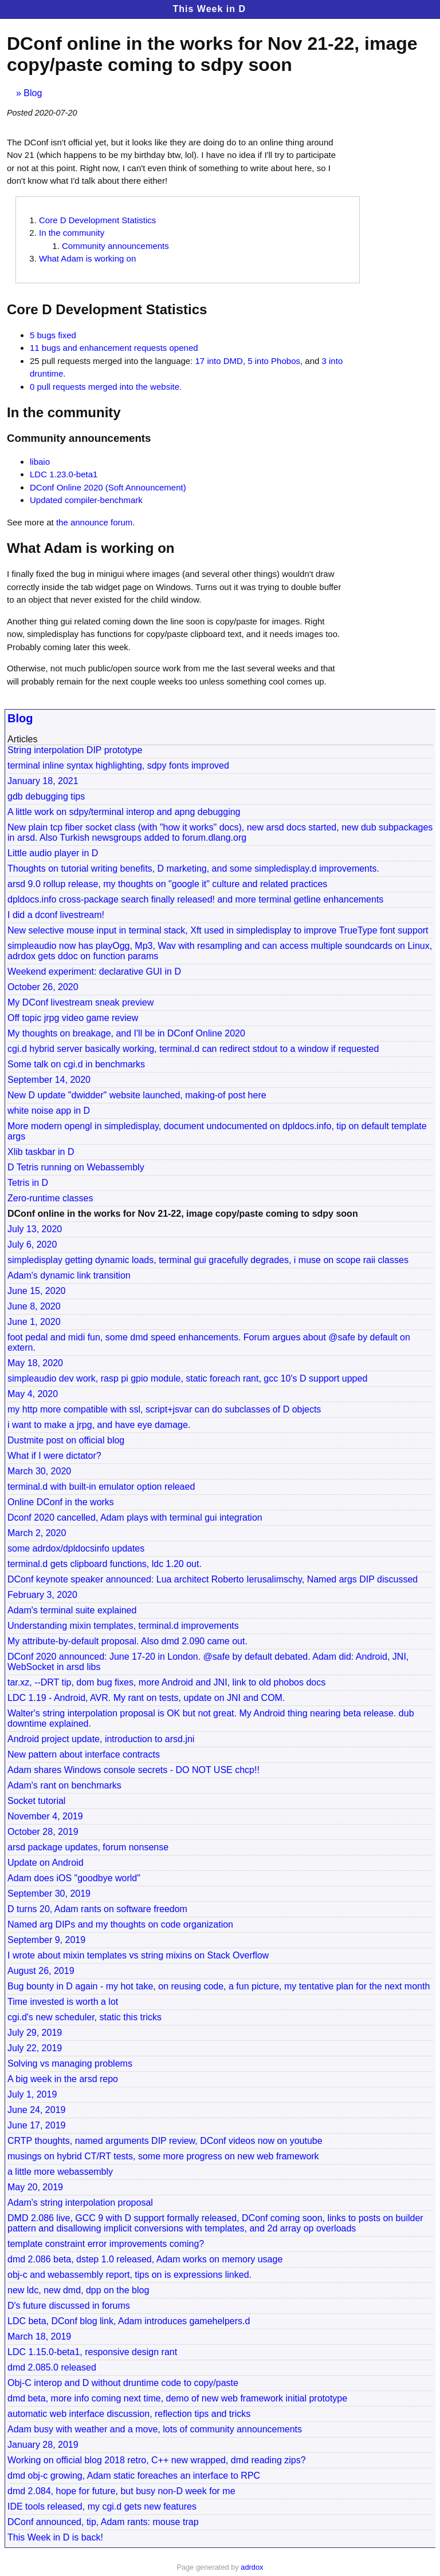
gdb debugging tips (46, 796)
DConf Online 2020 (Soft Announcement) (108, 487)
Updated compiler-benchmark (86, 500)
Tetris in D (27, 1183)
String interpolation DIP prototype (74, 750)
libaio (40, 461)
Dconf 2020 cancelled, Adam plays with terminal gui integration (134, 1517)
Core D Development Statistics (97, 220)
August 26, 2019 (40, 1971)
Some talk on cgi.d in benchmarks (76, 1064)
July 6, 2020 (32, 1244)
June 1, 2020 (34, 1322)
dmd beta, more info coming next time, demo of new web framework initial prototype (177, 2398)
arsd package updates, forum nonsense (87, 1847)
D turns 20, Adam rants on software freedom (97, 1909)
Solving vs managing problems (69, 2063)
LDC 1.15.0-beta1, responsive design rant (92, 2352)
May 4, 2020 (32, 1394)
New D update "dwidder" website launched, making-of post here (136, 1095)
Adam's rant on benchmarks (64, 1785)
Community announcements (115, 246)
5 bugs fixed (53, 335)
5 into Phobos (273, 361)
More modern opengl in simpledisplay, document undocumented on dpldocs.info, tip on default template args (217, 1131)
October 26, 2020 (42, 987)
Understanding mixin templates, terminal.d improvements (123, 1626)
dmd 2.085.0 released (51, 2367)
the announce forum (94, 522)
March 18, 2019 (39, 2336)
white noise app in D (48, 1110)
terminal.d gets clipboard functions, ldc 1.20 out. (104, 1564)
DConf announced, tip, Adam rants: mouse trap (103, 2522)
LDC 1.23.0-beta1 (63, 474)
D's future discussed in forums (68, 2305)
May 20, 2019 (35, 2187)
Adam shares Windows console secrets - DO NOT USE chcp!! (133, 1770)
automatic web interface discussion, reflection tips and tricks (128, 2414)
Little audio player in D (52, 853)
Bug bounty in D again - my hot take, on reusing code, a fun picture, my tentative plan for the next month (218, 1986)
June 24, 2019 (36, 2110)
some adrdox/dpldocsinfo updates (75, 1548)
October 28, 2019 (42, 1832)
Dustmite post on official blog (65, 1440)
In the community (71, 233)
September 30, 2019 (49, 1893)
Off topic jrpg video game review (72, 1018)
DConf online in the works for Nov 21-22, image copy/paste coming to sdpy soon (182, 1213)
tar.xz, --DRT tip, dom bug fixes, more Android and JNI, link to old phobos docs (166, 1682)
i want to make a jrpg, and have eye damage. (98, 1425)
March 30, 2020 (39, 1471)
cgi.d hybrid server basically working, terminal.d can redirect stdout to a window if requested (193, 1049)
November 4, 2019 (45, 1816)
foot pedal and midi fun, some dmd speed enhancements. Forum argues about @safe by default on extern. (208, 1342)
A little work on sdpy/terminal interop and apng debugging (123, 812)
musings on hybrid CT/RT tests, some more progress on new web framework (163, 2156)
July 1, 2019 (32, 2094)
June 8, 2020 (34, 1306)
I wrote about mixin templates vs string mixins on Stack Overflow (138, 1955)
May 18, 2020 (35, 1363)
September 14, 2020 (49, 1080)
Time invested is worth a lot (62, 2002)
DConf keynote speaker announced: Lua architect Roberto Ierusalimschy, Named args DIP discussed (212, 1579)
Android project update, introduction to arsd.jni (100, 1739)
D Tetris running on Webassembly (75, 1167)
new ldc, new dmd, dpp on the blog (78, 2290)
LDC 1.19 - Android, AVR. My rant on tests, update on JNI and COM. (146, 1698)
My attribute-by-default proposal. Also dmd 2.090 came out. (127, 1641)
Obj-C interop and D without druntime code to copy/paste (122, 2383)
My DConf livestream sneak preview (80, 1002)
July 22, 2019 (34, 2048)
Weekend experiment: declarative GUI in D (94, 971)
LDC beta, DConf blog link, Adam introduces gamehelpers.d (128, 2321)
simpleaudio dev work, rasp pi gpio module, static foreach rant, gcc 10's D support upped (187, 1378)
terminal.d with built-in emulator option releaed (101, 1486)
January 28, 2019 (42, 2445)
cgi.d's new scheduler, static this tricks (84, 2017)
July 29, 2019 (34, 2032)
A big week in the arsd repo (62, 2079)
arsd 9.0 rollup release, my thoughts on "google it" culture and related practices (167, 884)
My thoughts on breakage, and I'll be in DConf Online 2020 (126, 1033)
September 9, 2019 (46, 1940)
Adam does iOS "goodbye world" (73, 1878)
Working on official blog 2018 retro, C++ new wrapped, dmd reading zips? (156, 2460)
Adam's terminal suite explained (71, 1610)
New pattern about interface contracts (83, 1754)
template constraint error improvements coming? (105, 2244)
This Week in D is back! (55, 2537)
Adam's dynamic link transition (69, 1275)
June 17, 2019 (36, 2125)
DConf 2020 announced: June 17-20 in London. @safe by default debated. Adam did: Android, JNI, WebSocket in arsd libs (207, 1662)
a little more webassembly (60, 2172)
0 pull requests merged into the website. (106, 386)
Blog (32, 93)
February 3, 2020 (42, 1595)
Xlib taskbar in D (40, 1152)
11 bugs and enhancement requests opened (114, 348)
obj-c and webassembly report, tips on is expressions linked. (129, 2275)
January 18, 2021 (42, 781)
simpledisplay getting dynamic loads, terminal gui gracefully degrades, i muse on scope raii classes (207, 1260)
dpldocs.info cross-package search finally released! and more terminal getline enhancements (195, 899)
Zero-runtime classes (50, 1198)
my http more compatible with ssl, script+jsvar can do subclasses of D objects (164, 1409)
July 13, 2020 (34, 1229)
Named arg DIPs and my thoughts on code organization (120, 1924)
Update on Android (45, 1862)
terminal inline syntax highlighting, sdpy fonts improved (118, 765)
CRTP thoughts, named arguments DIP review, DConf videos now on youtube (165, 2141)
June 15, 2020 (36, 1291)
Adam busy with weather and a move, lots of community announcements (154, 2429)
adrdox (252, 2567)
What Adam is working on (87, 258)
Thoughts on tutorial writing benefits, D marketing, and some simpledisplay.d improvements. (193, 868)
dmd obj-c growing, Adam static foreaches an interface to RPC (133, 2475)
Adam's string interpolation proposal (80, 2202)
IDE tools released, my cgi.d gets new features (102, 2506)
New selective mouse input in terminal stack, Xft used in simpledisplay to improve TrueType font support (218, 930)
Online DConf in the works (60, 1502)
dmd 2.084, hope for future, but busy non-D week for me (121, 2491)
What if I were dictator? (54, 1456)
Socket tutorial (36, 1801)
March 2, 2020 (36, 1533)
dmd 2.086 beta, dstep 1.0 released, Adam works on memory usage (144, 2259)
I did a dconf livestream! (55, 915)
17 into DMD (219, 361)
